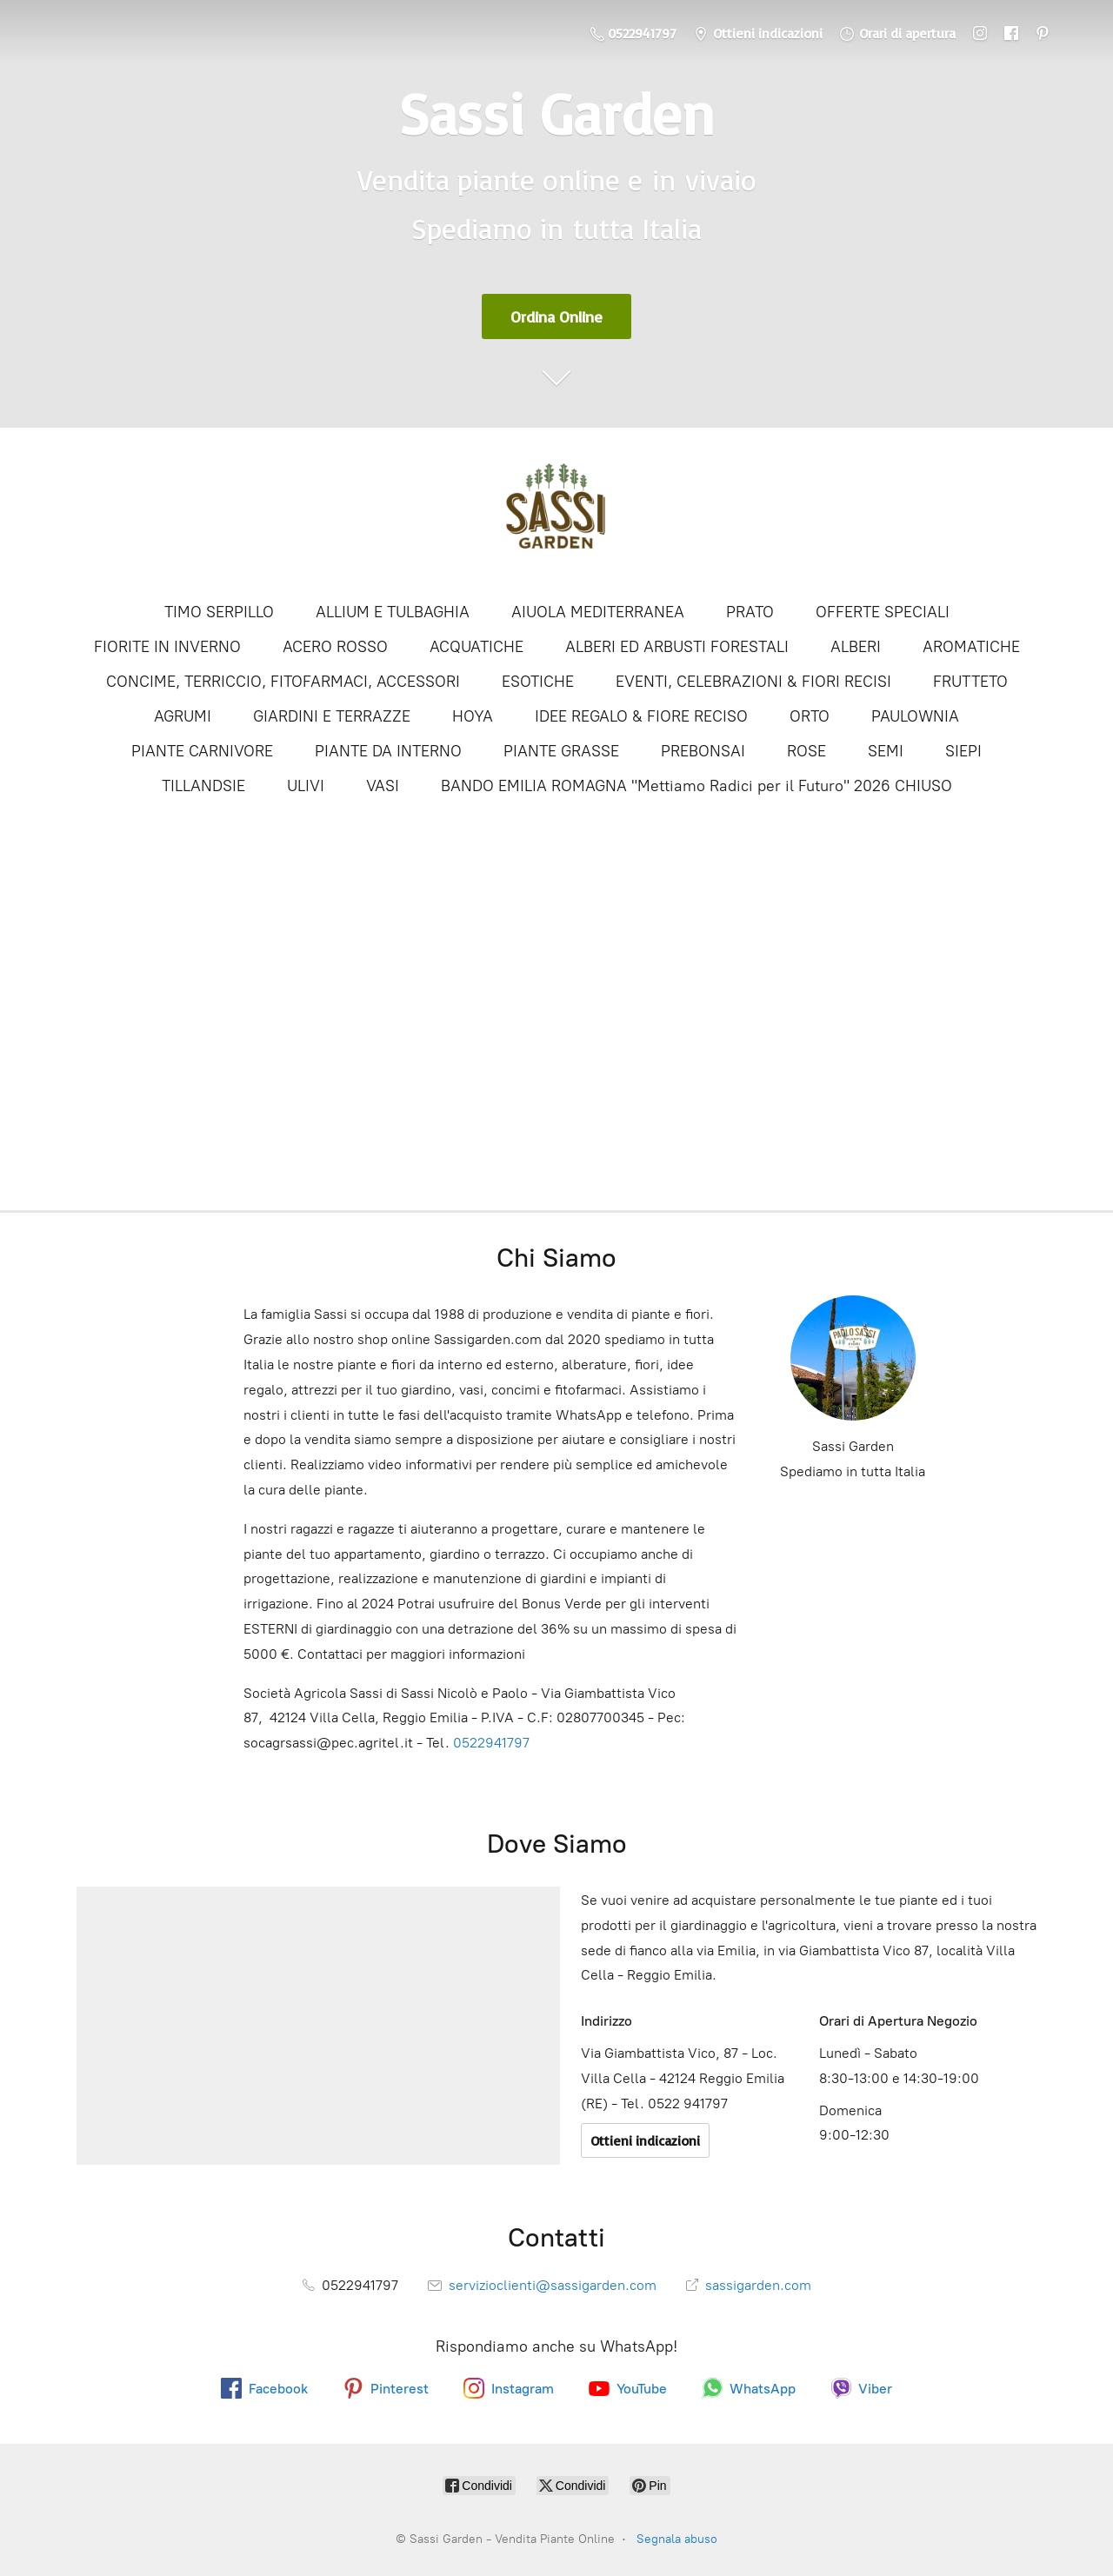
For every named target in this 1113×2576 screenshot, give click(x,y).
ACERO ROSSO (335, 646)
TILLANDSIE (203, 785)
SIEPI (963, 751)
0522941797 (491, 1742)
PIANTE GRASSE (561, 751)
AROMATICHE (971, 646)
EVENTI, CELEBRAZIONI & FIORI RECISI (753, 681)
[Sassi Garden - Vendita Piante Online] (556, 513)
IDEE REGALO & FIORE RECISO (641, 716)
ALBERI (855, 646)
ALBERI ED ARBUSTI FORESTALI (677, 646)
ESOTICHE (538, 681)
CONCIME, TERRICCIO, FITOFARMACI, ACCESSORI (283, 681)
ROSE (806, 751)
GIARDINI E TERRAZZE (331, 716)
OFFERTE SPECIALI (883, 612)
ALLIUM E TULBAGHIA (393, 612)
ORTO (810, 716)
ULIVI (305, 785)
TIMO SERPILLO (219, 612)
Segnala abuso (676, 2539)
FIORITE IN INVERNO (167, 646)
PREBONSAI (703, 751)
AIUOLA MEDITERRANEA (597, 612)
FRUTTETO (970, 681)
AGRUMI (182, 716)
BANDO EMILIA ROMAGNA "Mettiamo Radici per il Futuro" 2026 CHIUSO (696, 785)
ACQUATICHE (476, 646)
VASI (382, 785)
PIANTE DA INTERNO (388, 751)
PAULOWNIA (915, 716)
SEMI (885, 751)
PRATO (750, 612)
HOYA (472, 716)
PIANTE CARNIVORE (202, 751)
